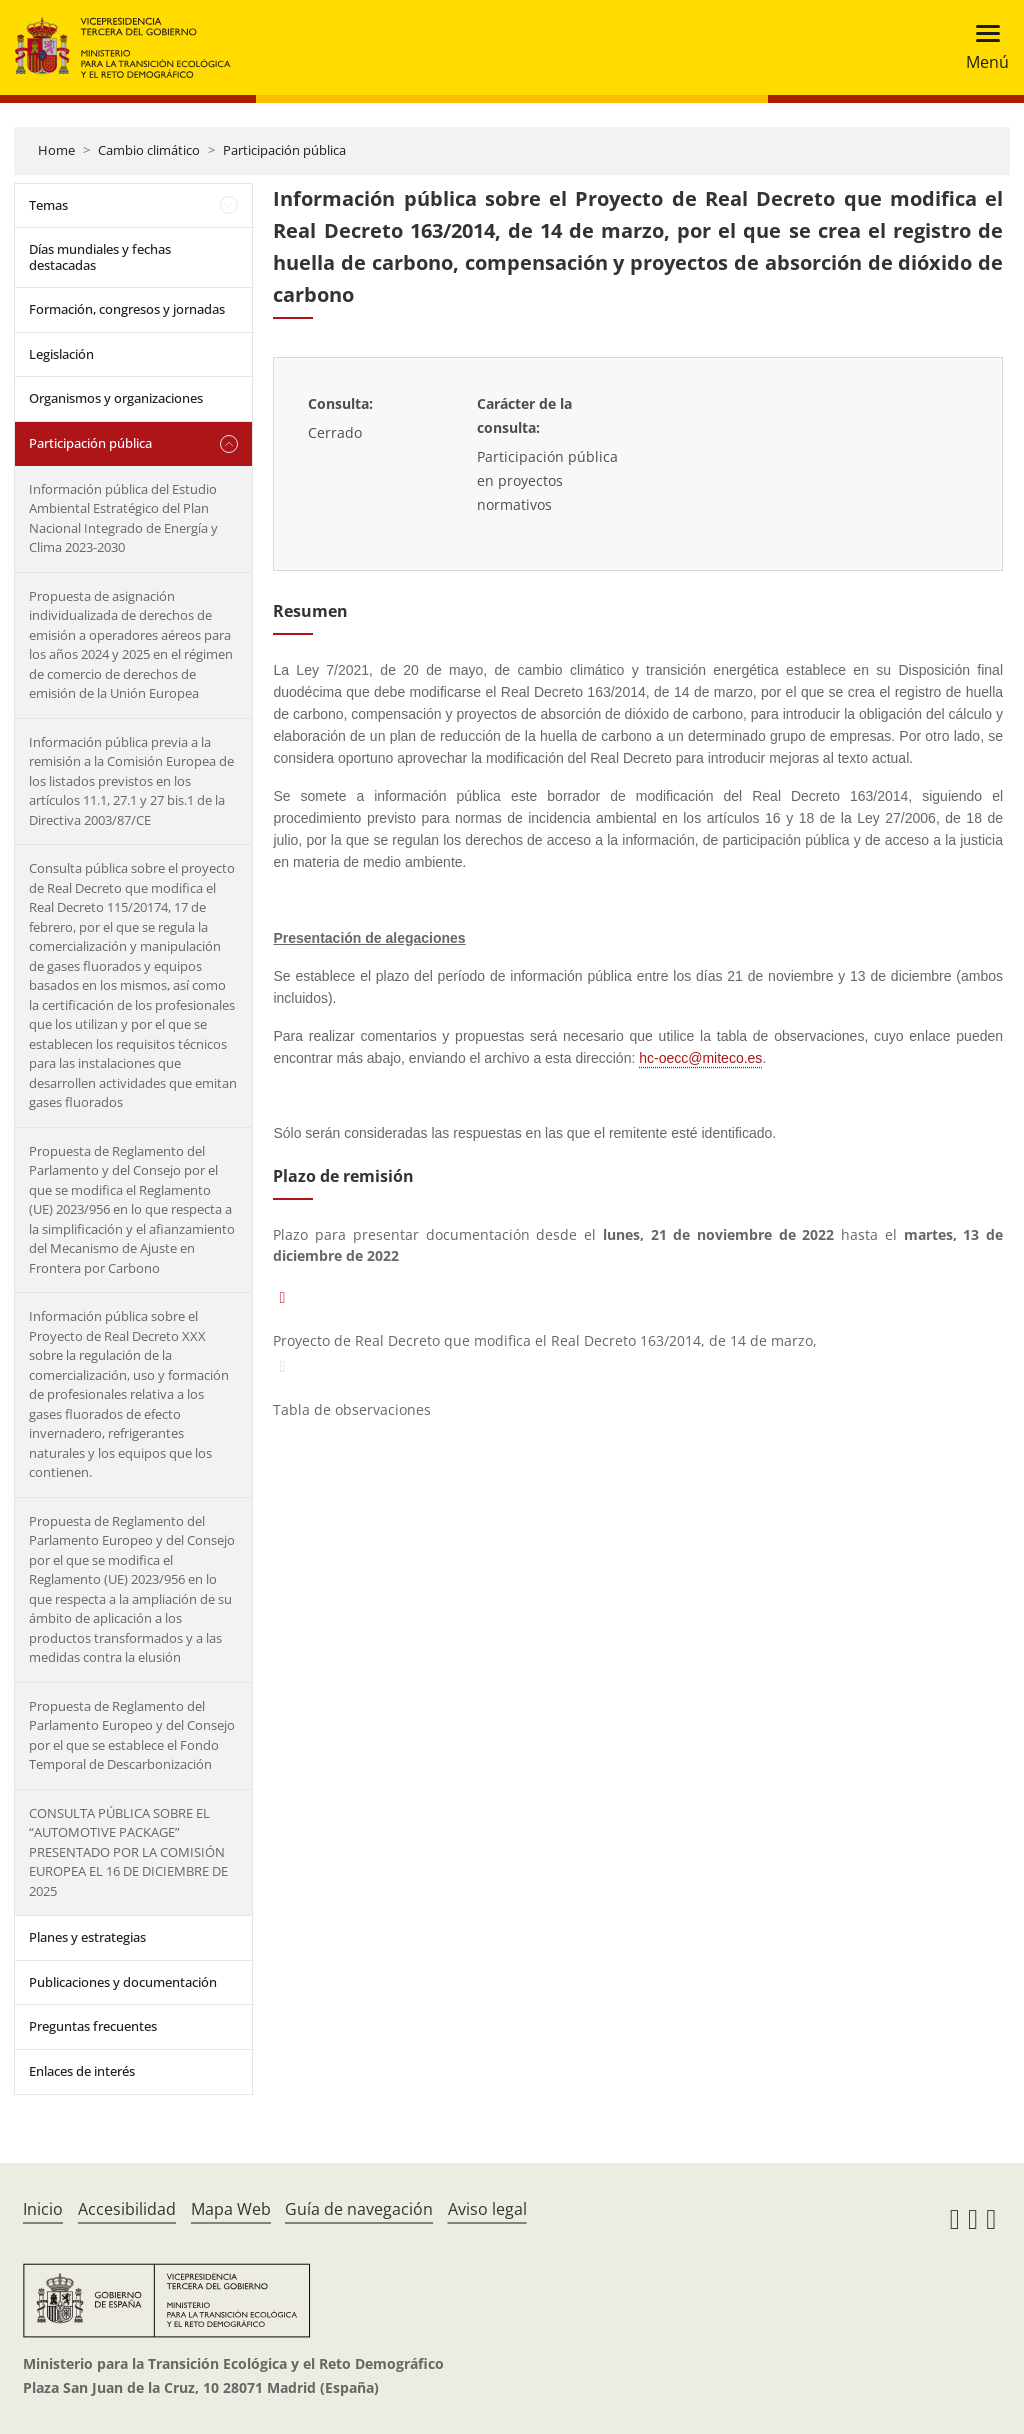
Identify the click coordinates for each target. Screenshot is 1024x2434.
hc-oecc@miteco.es (700, 1058)
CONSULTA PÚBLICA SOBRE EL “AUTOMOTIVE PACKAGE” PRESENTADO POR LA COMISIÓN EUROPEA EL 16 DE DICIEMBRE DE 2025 (128, 1852)
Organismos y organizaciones (116, 398)
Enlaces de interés (82, 2071)
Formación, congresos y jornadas (127, 309)
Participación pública (284, 150)
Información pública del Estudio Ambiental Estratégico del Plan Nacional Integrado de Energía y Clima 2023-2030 (123, 518)
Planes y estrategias (87, 1937)
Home (56, 150)
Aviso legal (487, 2209)
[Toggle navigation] (981, 47)
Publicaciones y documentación (123, 1982)
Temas (48, 205)
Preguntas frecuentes (93, 2026)
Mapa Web (231, 2209)
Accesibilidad (127, 2209)
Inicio (43, 2209)
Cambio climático (149, 150)
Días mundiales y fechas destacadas (100, 257)
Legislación (61, 354)
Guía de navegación (359, 2209)
